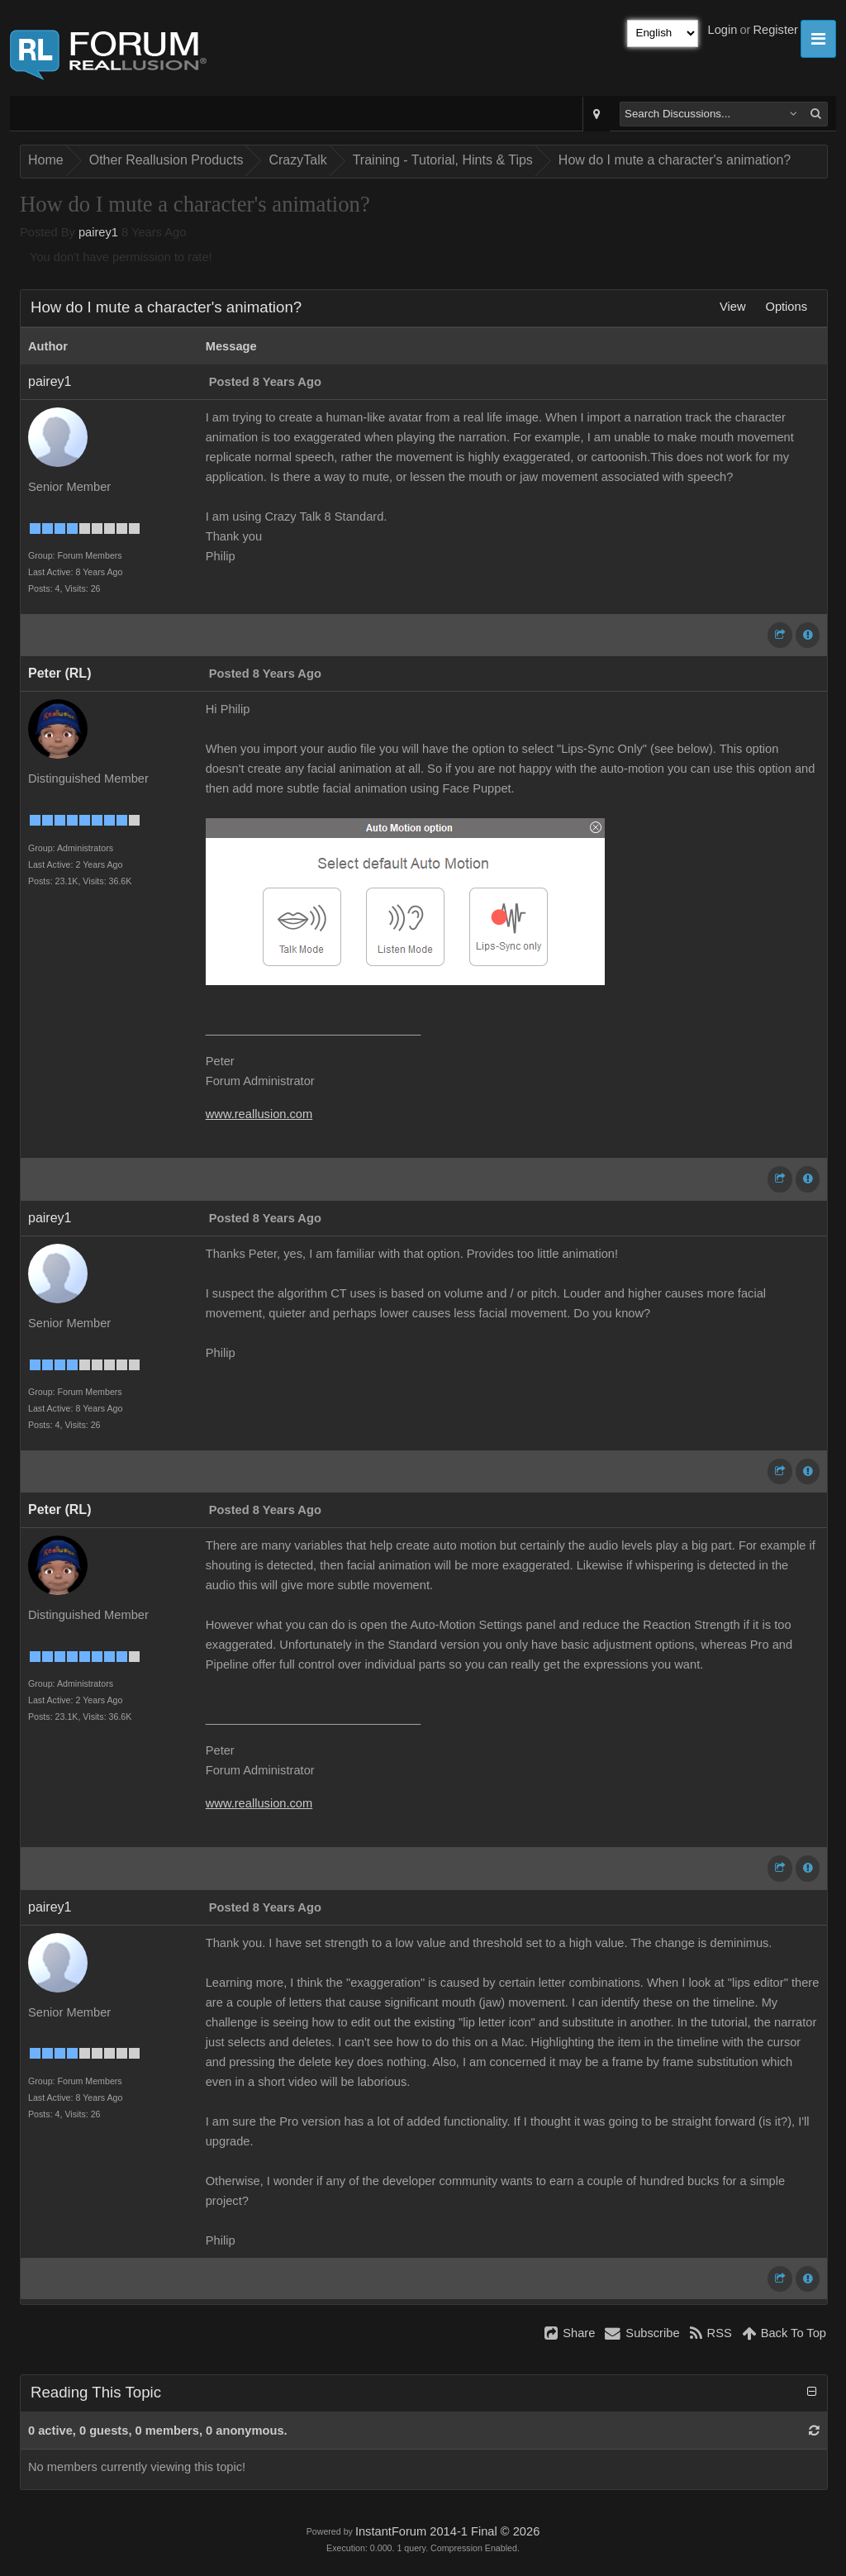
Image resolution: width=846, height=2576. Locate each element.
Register (775, 29)
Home (46, 160)
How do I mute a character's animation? (674, 160)
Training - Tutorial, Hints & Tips (443, 160)
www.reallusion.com (259, 1114)
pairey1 (98, 232)
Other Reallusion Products (166, 160)
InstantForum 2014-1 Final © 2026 (447, 2531)
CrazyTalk (297, 160)
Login (723, 29)
